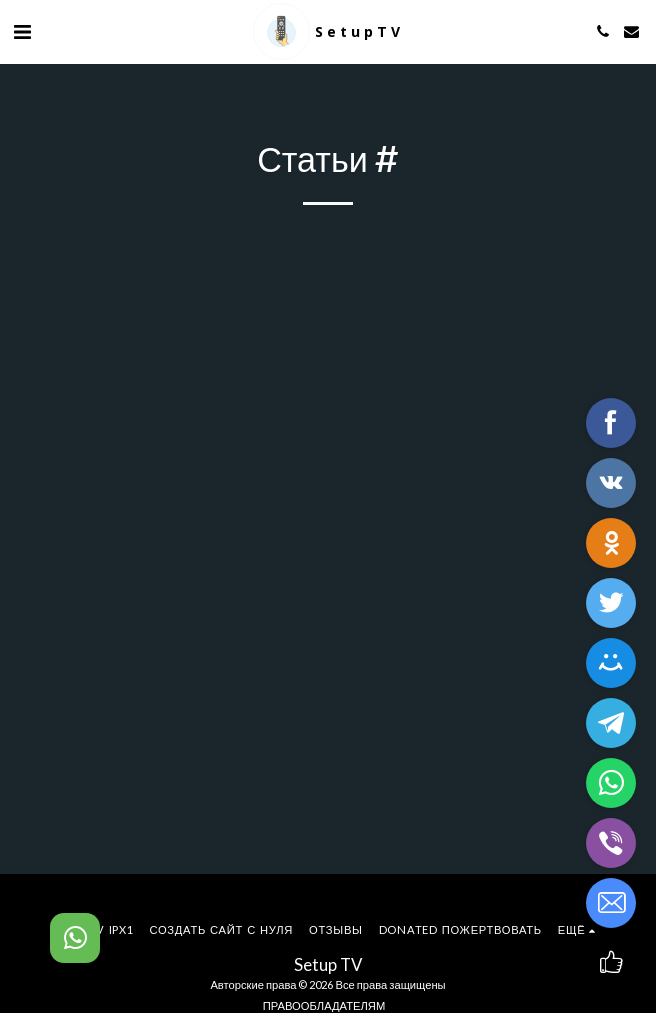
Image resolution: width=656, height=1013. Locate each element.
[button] (22, 31)
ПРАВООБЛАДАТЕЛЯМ (324, 1005)
